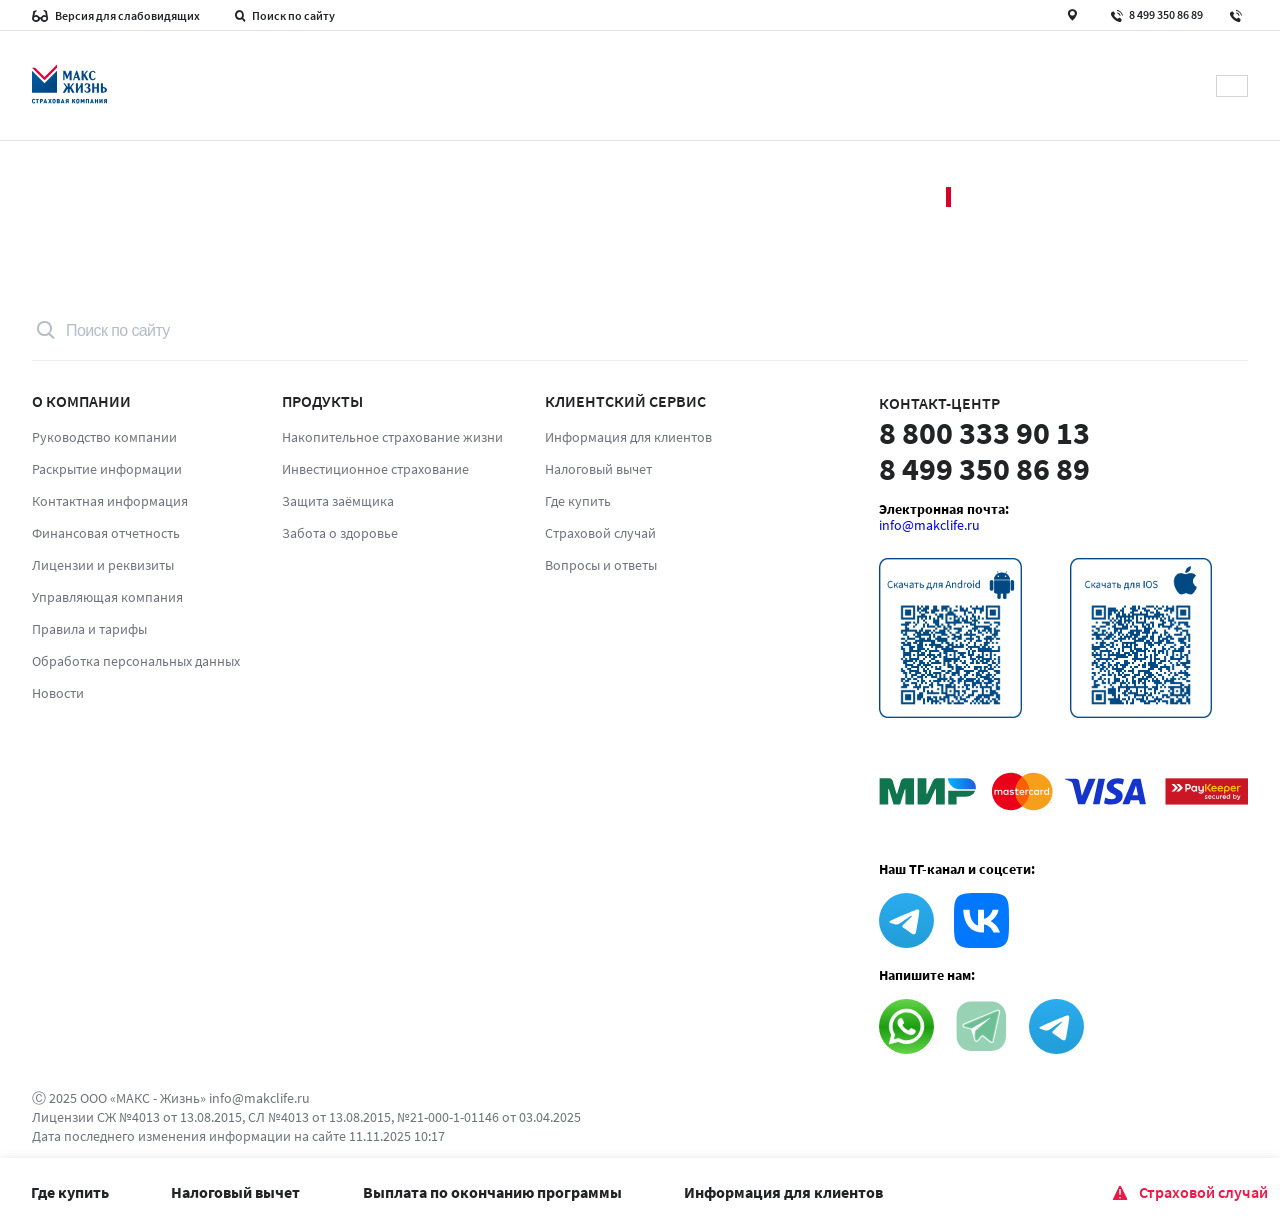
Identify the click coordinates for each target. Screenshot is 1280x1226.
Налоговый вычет (235, 1192)
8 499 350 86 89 (1156, 16)
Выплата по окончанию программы (492, 1192)
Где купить (70, 1192)
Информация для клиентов (783, 1192)
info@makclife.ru (929, 525)
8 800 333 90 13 (984, 433)
